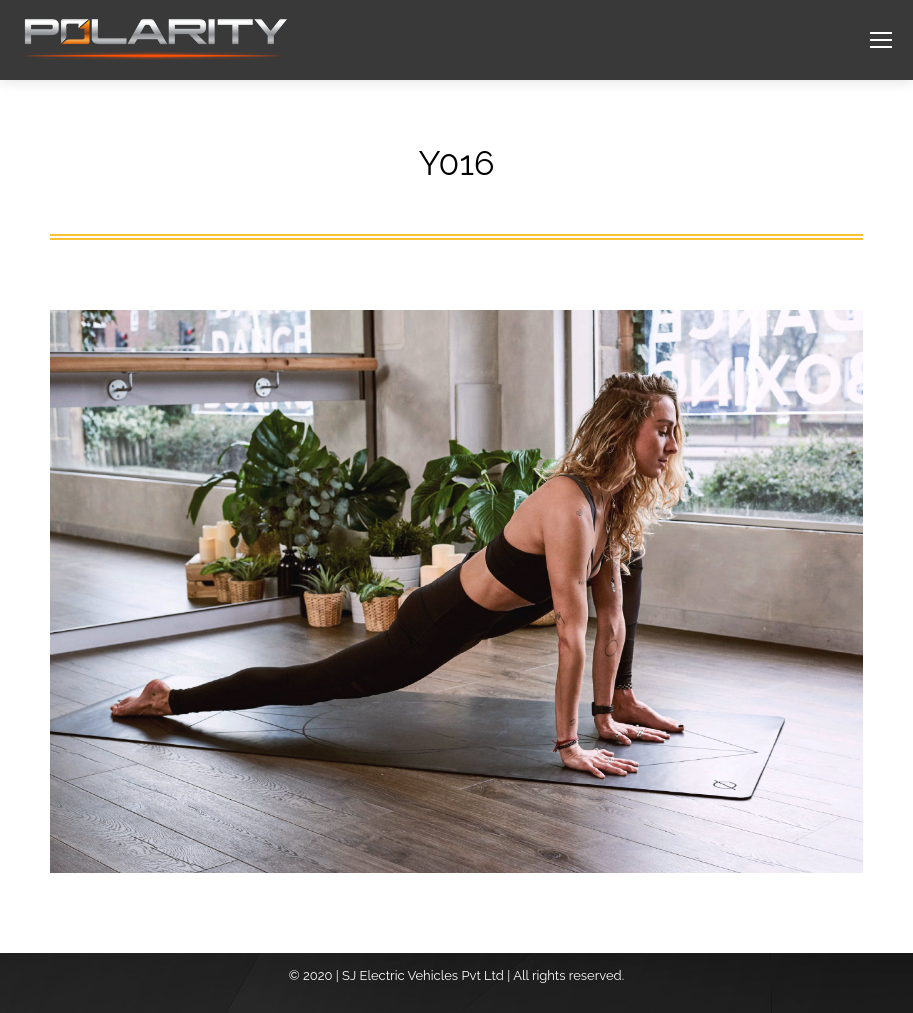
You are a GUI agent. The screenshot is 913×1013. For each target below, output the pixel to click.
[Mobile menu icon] (881, 40)
